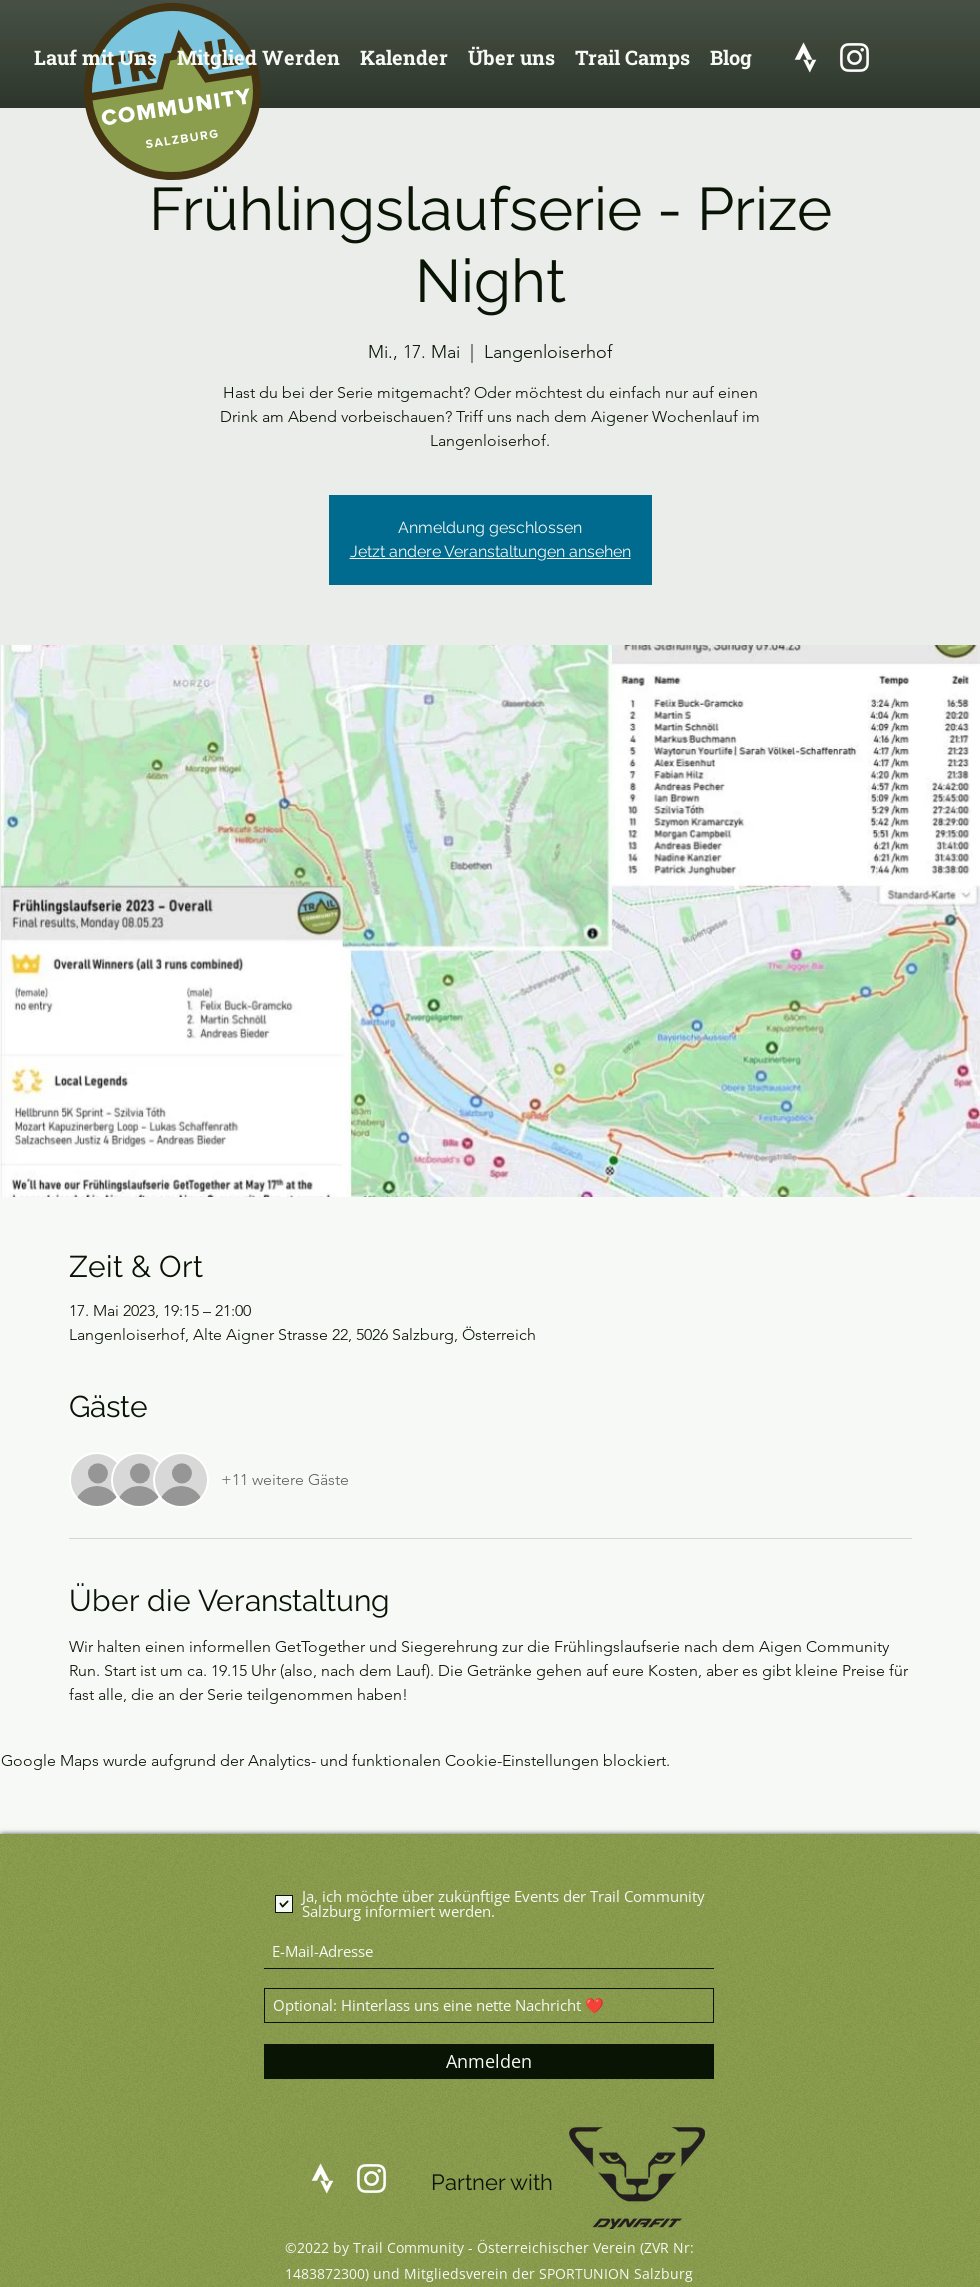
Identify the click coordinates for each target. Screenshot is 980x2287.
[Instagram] (854, 57)
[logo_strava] (805, 57)
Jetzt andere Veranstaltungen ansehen (490, 551)
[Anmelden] (489, 2061)
